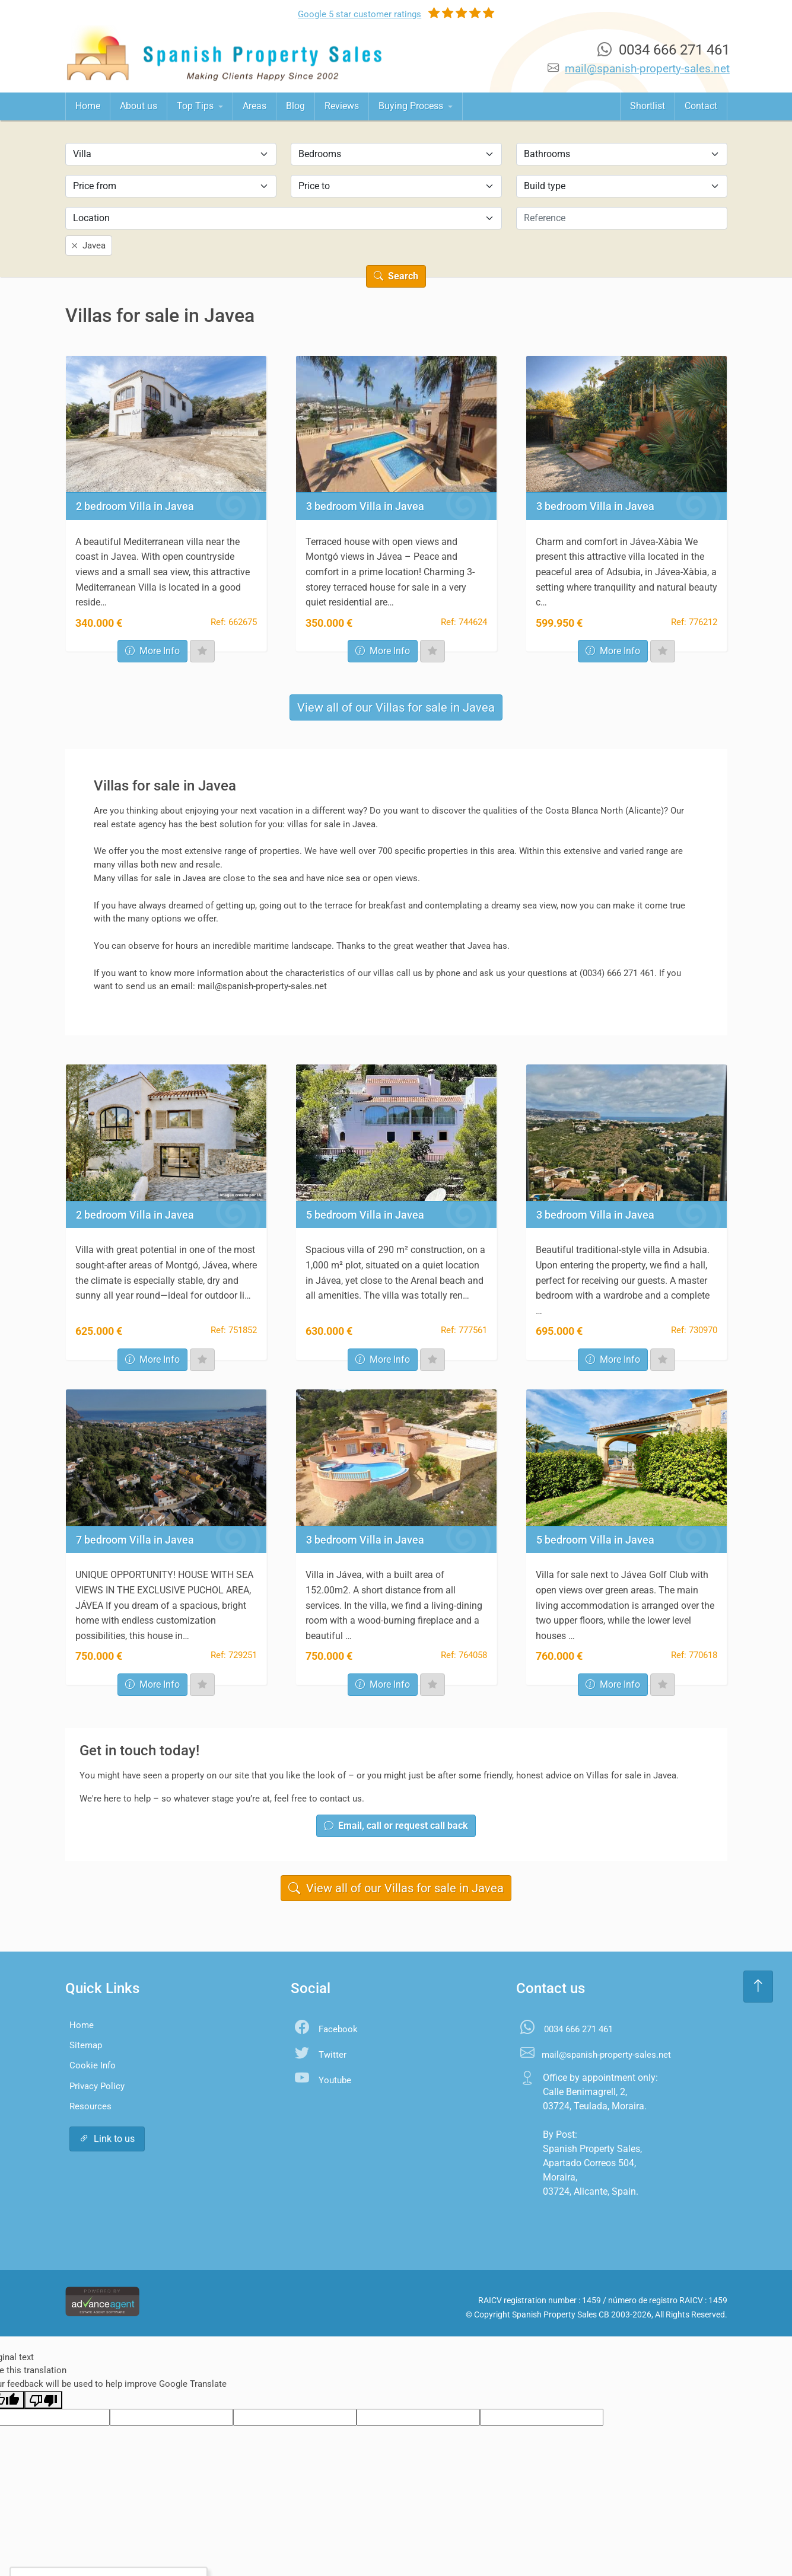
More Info (152, 650)
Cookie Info (92, 2065)
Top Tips (196, 105)
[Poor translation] (43, 2400)
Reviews (342, 105)
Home (87, 105)
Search (396, 276)
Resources (90, 2106)
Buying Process (412, 105)
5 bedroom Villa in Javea (365, 1215)
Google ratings (359, 14)
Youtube (335, 2080)
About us (138, 105)
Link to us (107, 2138)
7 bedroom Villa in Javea (135, 1540)
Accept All (79, 2543)
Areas (254, 105)
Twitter (332, 2054)
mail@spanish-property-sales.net (647, 68)
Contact (701, 105)
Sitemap (85, 2045)
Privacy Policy (97, 2086)
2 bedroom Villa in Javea (135, 506)
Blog (295, 105)
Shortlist (647, 105)
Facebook (338, 2029)
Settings (141, 2543)
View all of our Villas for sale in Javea (396, 707)
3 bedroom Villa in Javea (365, 506)
